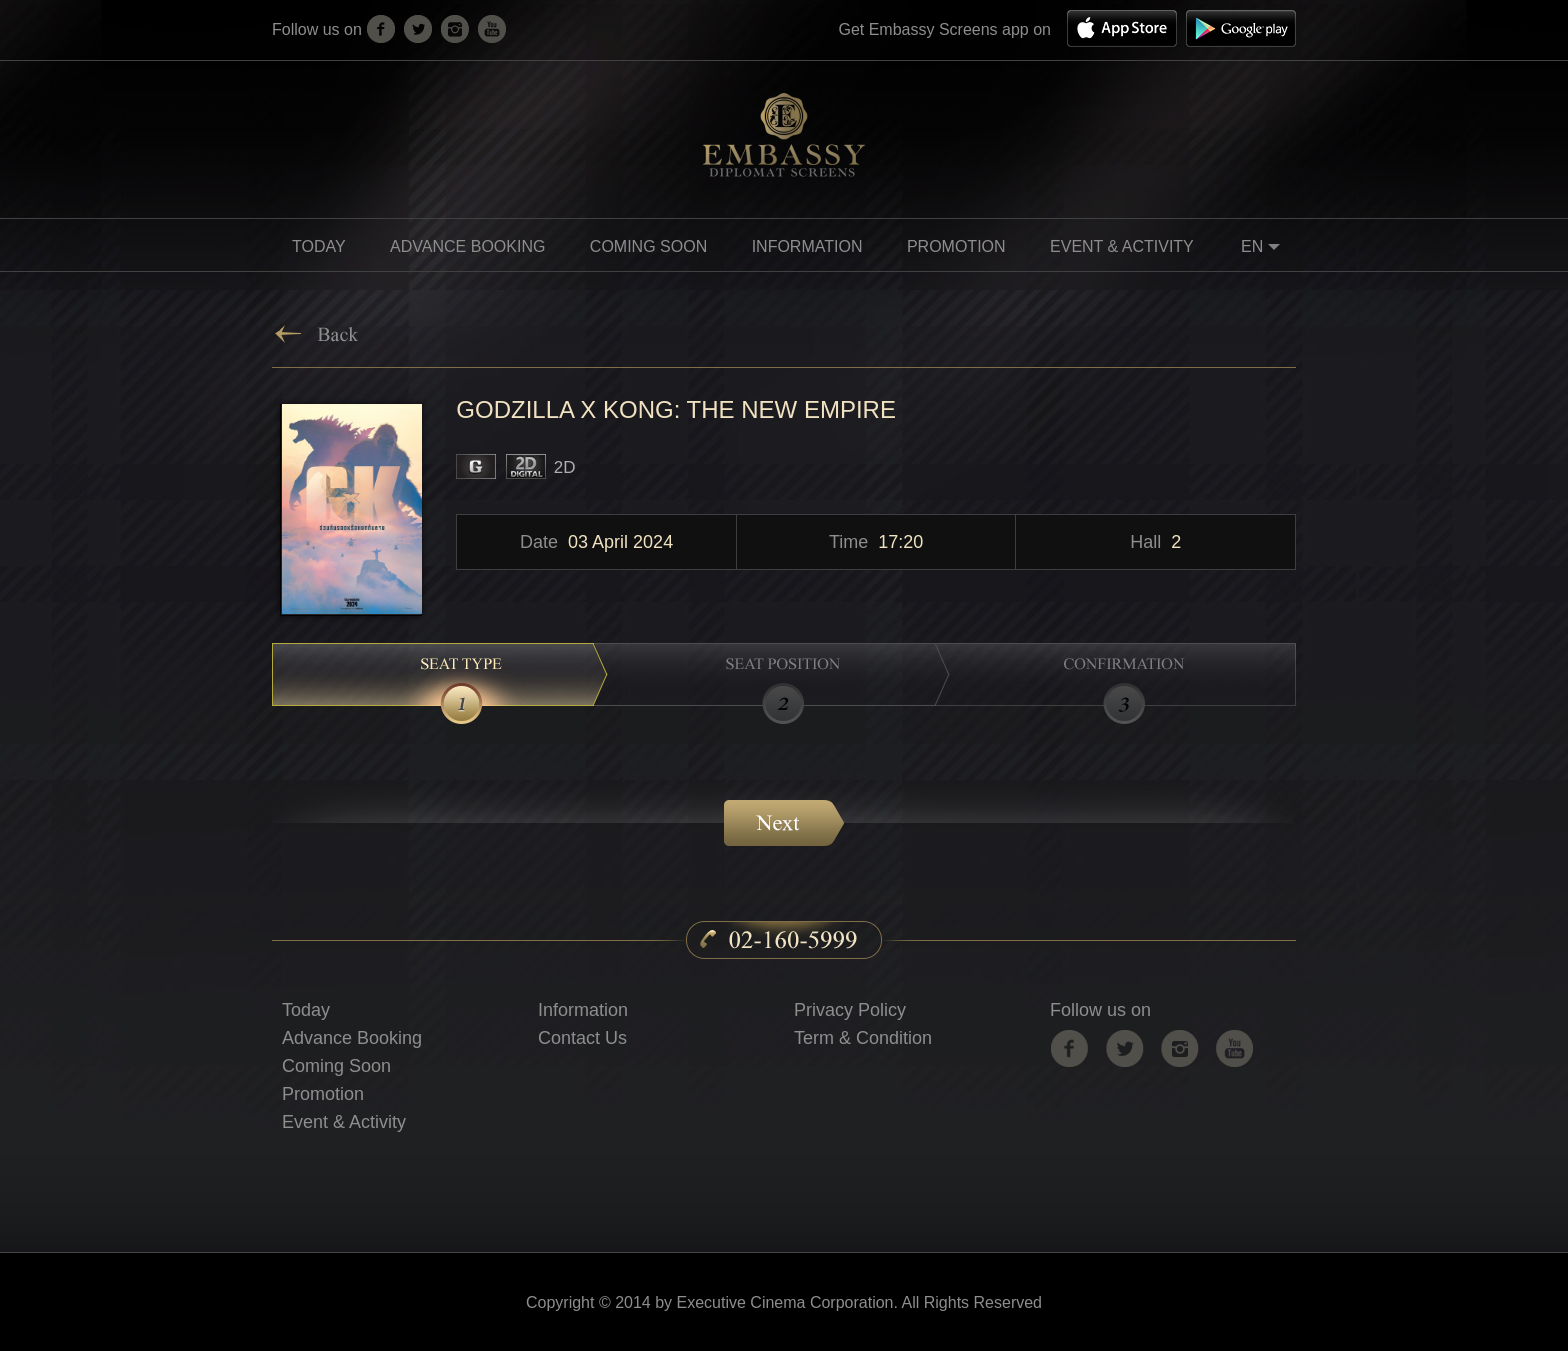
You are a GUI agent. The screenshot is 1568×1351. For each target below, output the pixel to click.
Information (583, 1010)
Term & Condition (863, 1038)
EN (1263, 249)
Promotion (323, 1094)
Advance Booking (467, 246)
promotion (956, 246)
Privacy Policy (850, 1010)
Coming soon (648, 246)
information (807, 246)
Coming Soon (336, 1066)
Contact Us (582, 1038)
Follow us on (1100, 1010)
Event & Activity (1122, 246)
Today (319, 246)
